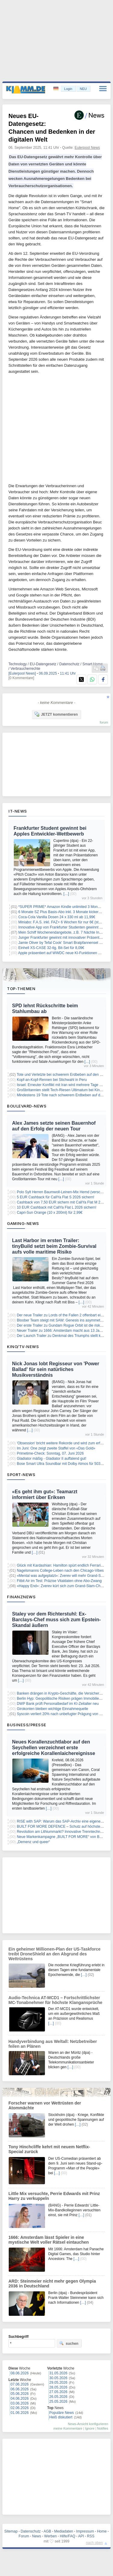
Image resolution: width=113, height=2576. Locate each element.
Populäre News (61, 2413)
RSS (91, 2536)
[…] (66, 894)
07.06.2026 (20, 2384)
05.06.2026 (20, 2394)
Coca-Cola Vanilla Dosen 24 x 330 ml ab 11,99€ (56, 917)
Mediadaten (63, 2531)
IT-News (17, 811)
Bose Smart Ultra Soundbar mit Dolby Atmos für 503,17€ (62, 1464)
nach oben (94, 2543)
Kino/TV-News (23, 1346)
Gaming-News (23, 1223)
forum (104, 722)
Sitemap (10, 2531)
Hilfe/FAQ (67, 2536)
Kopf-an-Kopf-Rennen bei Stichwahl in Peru (52, 1080)
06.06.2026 (20, 2389)
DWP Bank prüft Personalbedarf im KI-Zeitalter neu (58, 1704)
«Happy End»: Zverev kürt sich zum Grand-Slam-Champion (64, 1586)
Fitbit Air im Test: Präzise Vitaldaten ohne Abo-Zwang (59, 1581)
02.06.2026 (20, 2408)
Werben (50, 2536)
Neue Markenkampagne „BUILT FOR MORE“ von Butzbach (64, 1837)
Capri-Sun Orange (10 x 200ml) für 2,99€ (50, 1212)
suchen (68, 2343)
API (81, 2536)
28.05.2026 (58, 2387)
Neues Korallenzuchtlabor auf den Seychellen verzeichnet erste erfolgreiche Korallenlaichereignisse (53, 1747)
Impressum (85, 2531)
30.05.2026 (58, 2378)
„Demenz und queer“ (33, 1842)
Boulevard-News (26, 1106)
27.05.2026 (58, 2392)
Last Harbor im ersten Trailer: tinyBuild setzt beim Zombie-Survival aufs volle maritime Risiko (54, 1246)
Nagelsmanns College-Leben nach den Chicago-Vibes (60, 1570)
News (36, 2536)
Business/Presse (26, 1724)
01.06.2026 (20, 2413)
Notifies (102, 2428)
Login (68, 89)
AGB (47, 2531)
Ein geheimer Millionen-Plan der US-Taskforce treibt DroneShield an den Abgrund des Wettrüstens (54, 1954)
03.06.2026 (20, 2403)
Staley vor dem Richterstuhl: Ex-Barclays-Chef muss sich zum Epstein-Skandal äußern (56, 1619)
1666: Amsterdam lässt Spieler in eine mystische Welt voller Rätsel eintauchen (48, 2240)
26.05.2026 (58, 2397)
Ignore (89, 2428)
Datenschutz (30, 2531)
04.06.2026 (20, 2398)
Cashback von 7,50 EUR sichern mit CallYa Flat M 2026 (61, 1202)
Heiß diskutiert (61, 2417)
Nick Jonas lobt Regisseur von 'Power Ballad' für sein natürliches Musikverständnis (55, 1369)
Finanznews (21, 1596)
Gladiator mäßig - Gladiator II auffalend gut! (51, 1458)
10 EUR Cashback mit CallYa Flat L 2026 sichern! (56, 1207)
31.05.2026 (58, 2373)
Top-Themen (21, 988)
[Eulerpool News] (22, 673)
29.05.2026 (58, 2382)
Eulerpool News (87, 147)
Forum (24, 2536)
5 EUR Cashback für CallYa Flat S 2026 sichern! (55, 1197)
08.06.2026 (20, 2373)
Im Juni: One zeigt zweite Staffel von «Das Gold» (56, 1448)
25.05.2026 (58, 2401)
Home (102, 2531)
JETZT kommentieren (56, 714)
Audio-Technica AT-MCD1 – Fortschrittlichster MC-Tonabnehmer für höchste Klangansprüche (55, 2000)
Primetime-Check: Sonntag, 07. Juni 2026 (50, 1453)
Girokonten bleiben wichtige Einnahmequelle (52, 1709)
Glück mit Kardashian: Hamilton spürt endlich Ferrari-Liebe (64, 1565)
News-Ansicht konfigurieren (88, 2424)
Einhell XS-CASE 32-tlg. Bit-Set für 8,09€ (51, 948)
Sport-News (21, 1474)
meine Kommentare (67, 2428)
